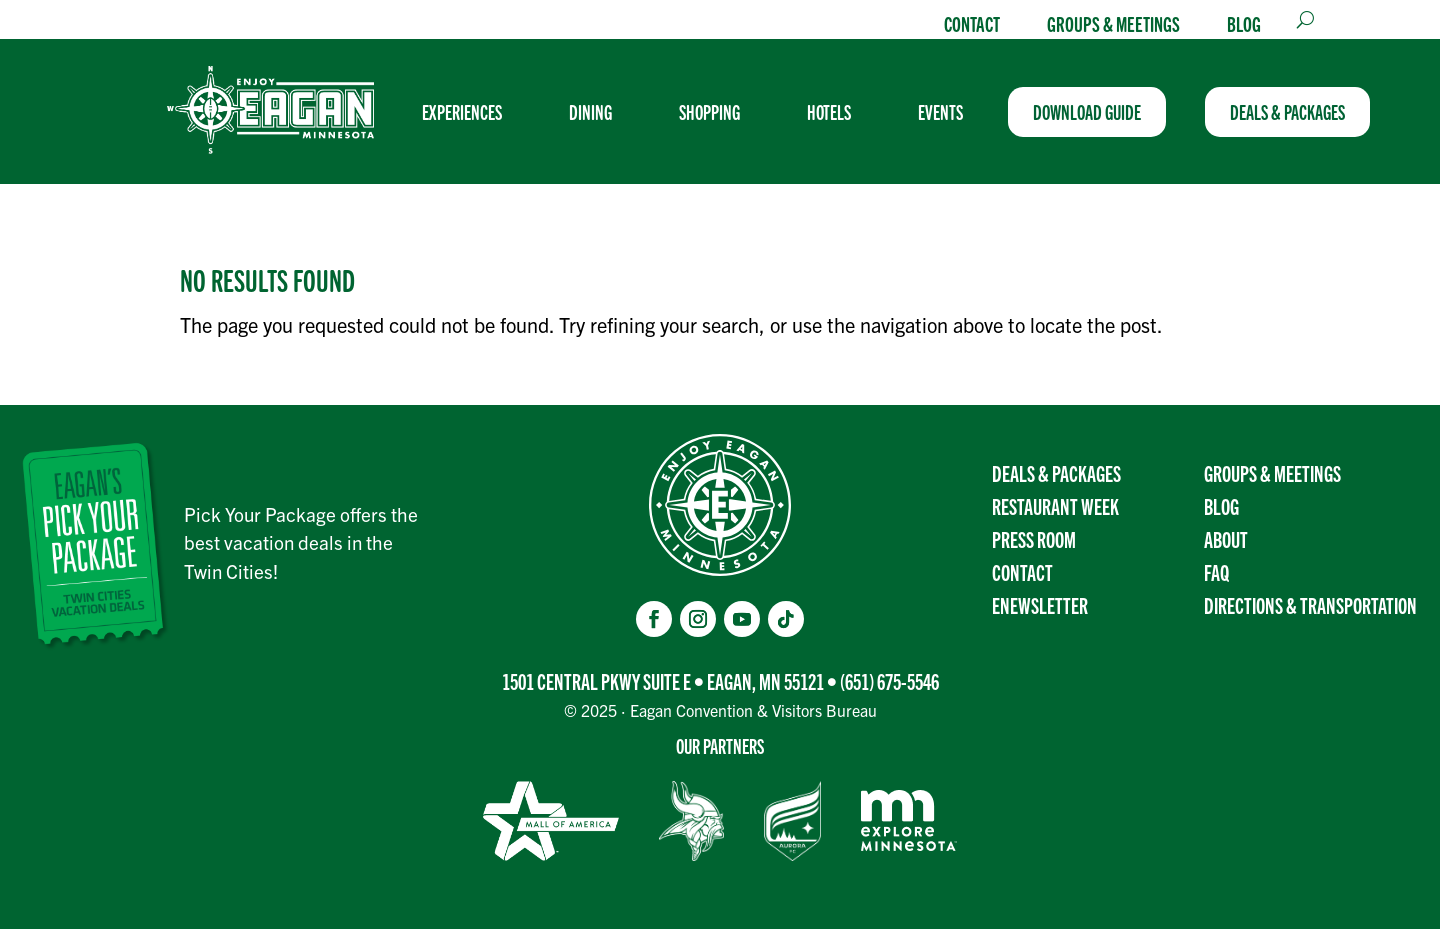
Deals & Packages (1056, 472)
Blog (1244, 23)
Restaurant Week (1055, 505)
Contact (972, 23)
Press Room (1034, 538)
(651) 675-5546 (889, 680)
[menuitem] (470, 112)
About (1226, 538)
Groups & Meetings (1113, 23)
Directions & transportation (1310, 604)
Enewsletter (1040, 604)
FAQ (1216, 571)
